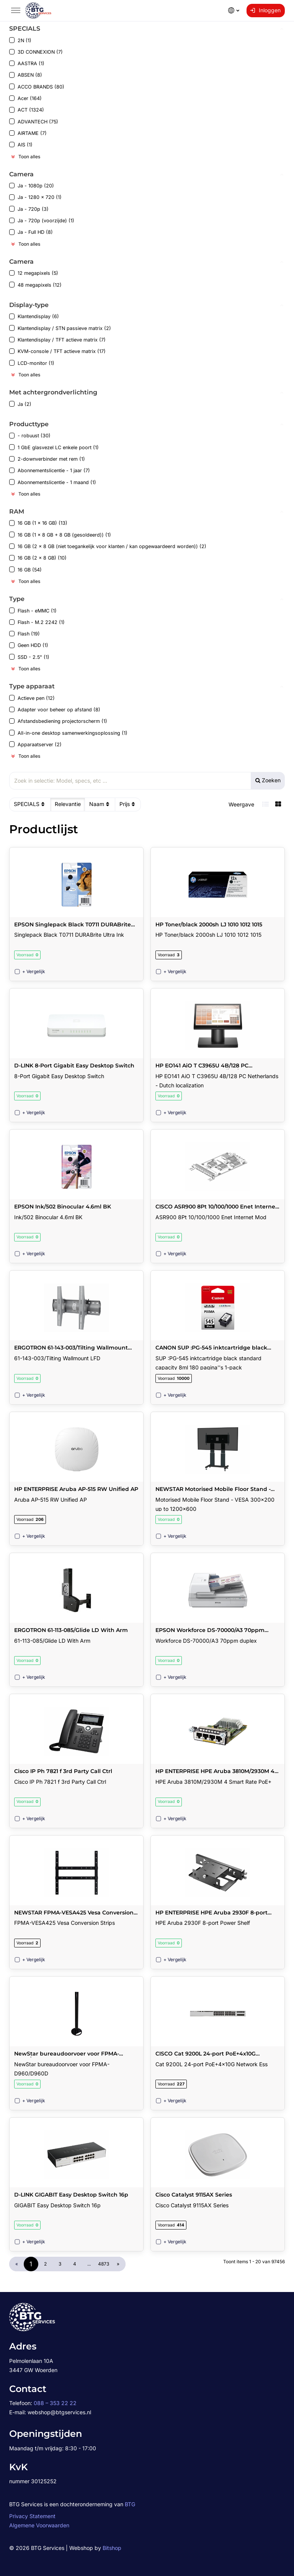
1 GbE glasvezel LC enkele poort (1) (54, 447)
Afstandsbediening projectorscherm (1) (58, 721)
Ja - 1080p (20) (31, 186)
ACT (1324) (26, 110)
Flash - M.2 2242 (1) (37, 622)
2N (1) (20, 40)
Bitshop (112, 2548)
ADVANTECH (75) (33, 121)
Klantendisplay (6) (34, 316)
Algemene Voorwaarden (39, 2525)
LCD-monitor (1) (31, 363)
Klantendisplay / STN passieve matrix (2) (60, 328)
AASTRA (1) (26, 63)
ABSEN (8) (25, 75)
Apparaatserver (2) (35, 744)
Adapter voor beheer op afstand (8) (54, 710)
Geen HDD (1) (28, 645)
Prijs (128, 804)
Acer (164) (25, 98)
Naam (100, 804)
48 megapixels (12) (35, 284)
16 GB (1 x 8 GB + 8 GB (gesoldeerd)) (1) (60, 534)
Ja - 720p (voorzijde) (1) (41, 220)
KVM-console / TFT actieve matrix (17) (57, 351)
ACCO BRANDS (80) (36, 87)
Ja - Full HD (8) (31, 232)
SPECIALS (30, 804)
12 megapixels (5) (33, 273)
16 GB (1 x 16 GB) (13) (38, 523)
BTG (130, 2504)
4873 (103, 2264)
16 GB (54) (25, 569)
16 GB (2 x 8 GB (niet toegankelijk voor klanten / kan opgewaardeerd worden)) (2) (107, 546)
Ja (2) (20, 404)
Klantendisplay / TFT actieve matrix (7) (57, 340)
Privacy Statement (32, 2516)
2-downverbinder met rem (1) (47, 459)
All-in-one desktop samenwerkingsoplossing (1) (68, 733)
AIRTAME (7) (28, 133)
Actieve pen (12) (32, 698)
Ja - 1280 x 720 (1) (35, 197)
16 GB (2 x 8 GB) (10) (38, 558)
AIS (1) (21, 145)
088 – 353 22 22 (55, 2403)
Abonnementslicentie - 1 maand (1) (52, 482)
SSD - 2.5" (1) (29, 657)
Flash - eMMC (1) (33, 610)
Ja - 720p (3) (29, 209)
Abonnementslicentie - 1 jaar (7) (49, 470)
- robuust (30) (30, 435)
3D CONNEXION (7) (36, 52)
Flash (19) (24, 634)
